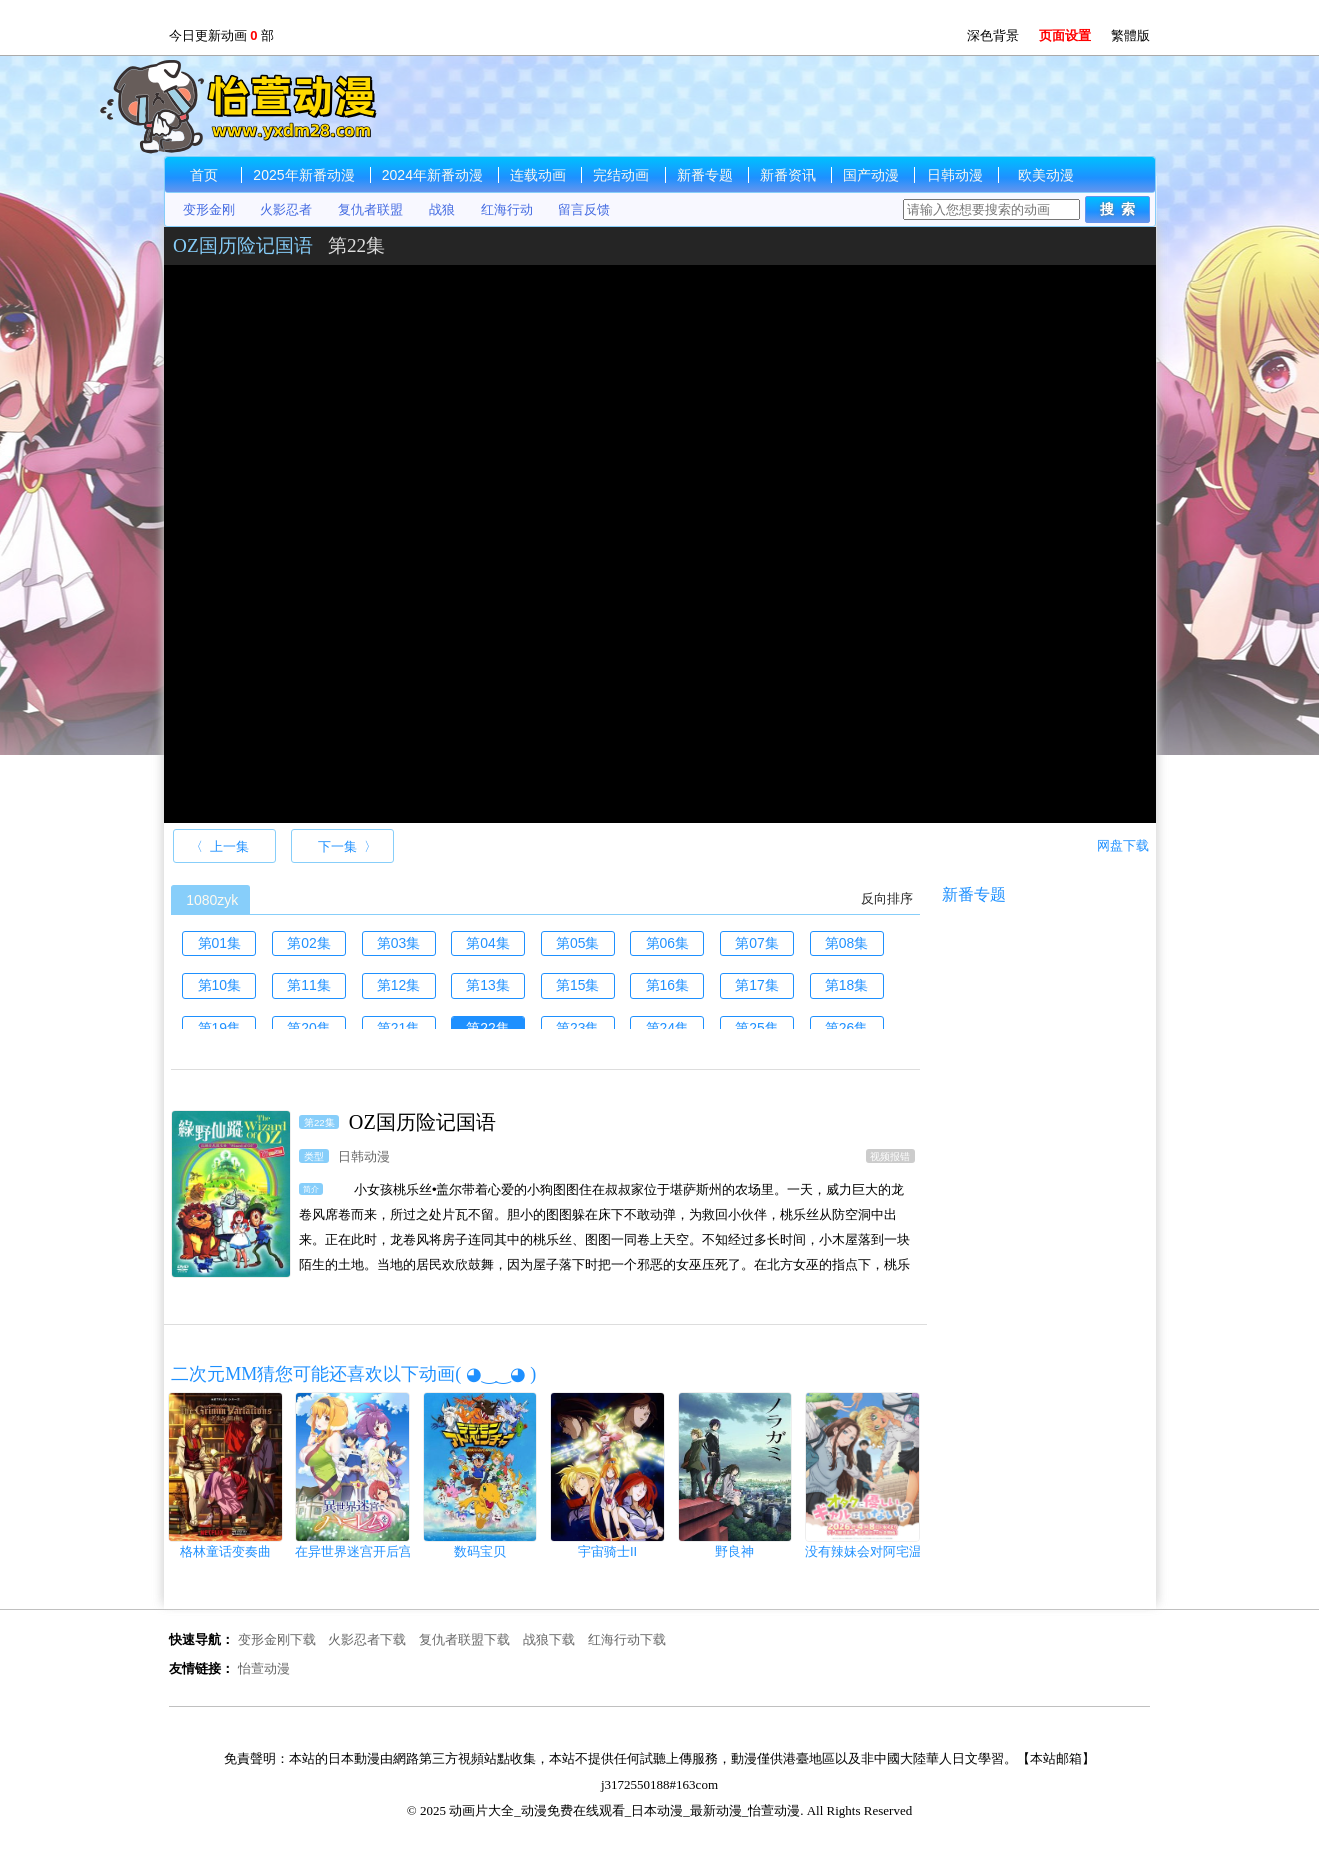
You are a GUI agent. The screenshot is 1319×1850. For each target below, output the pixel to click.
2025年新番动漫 (303, 175)
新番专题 (705, 175)
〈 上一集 (219, 846)
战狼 (442, 209)
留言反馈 (584, 209)
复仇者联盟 (370, 209)
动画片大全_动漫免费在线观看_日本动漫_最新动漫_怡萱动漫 (262, 106)
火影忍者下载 (367, 1639)
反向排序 (887, 898)
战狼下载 (549, 1639)
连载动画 (538, 175)
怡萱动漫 (264, 1668)
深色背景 (993, 35)
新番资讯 (788, 175)
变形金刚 (209, 209)
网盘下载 (1123, 845)
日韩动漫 (955, 175)
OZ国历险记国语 (243, 245)
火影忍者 (286, 209)
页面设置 (1065, 35)
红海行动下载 (627, 1639)
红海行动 (507, 209)
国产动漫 (871, 175)
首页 (204, 175)
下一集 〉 (347, 846)
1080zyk (212, 900)
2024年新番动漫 (432, 175)
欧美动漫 (1046, 175)
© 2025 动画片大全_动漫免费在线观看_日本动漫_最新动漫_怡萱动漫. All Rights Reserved (659, 1810)
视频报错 (890, 1155)
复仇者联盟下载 (464, 1639)
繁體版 (1130, 35)
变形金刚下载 (277, 1639)
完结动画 (621, 175)
